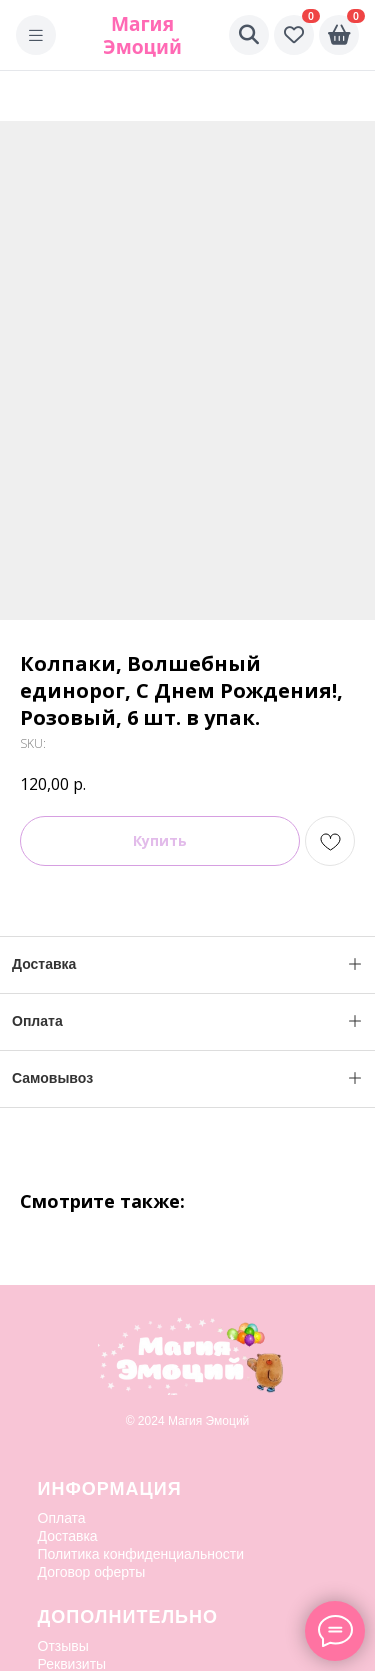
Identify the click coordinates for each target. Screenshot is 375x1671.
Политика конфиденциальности (141, 1554)
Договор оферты (92, 1572)
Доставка (68, 1536)
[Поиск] (249, 35)
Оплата (62, 1518)
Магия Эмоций (142, 35)
